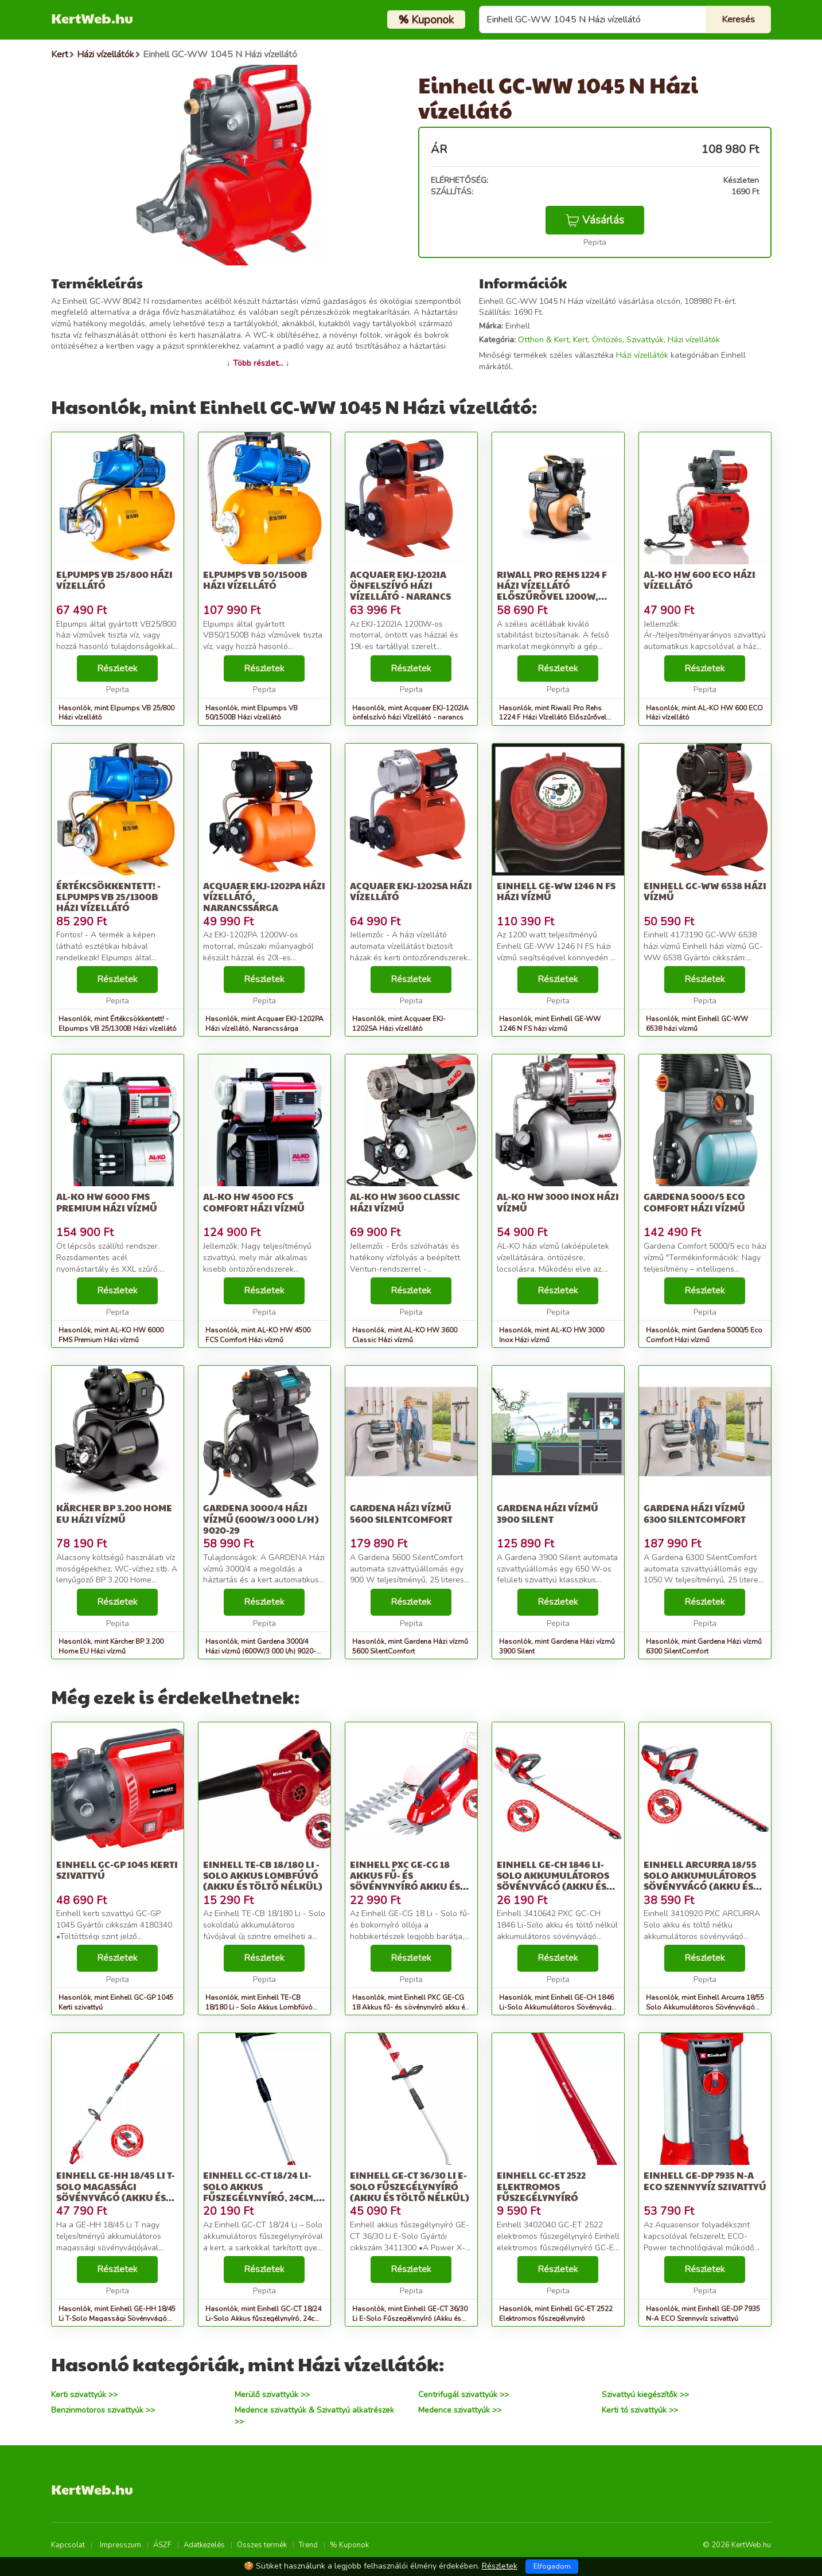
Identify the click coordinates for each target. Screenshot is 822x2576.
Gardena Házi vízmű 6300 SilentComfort (695, 1513)
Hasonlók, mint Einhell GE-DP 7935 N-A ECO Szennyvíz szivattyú (703, 2313)
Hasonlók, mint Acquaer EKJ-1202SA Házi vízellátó (399, 1023)
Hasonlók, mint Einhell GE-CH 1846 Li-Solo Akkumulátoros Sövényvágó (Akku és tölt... (557, 2007)
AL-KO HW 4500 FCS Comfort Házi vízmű (254, 1202)
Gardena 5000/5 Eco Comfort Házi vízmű (694, 1202)
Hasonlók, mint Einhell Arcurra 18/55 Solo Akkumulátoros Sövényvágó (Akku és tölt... (705, 2007)
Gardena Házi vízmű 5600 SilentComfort (401, 1513)
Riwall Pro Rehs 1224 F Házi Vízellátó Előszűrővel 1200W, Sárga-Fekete (552, 591)
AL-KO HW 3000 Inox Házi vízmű (558, 1202)
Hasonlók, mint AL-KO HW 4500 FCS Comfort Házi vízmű (257, 1335)
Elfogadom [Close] (552, 2566)
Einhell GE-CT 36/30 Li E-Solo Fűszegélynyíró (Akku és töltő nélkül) (409, 2185)
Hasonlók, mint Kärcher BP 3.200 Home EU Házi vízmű (111, 1646)
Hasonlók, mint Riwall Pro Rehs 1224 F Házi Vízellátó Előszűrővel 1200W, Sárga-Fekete (552, 717)
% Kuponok (349, 2545)
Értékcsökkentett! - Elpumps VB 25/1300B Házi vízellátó (108, 896)
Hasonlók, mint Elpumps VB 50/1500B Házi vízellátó (251, 712)
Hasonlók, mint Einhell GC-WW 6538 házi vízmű (697, 1023)
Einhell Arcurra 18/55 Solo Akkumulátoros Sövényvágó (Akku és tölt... (700, 1881)
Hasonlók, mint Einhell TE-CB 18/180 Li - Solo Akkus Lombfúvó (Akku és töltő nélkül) (259, 2007)
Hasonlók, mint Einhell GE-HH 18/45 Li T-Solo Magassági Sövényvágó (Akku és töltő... (117, 2318)
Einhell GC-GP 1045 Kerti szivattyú (117, 1870)
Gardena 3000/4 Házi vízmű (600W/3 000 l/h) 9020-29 (261, 1518)
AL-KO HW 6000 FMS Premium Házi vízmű (106, 1202)
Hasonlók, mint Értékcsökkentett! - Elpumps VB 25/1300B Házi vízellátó (118, 1023)
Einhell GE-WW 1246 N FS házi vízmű (556, 891)
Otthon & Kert (543, 339)
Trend (308, 2545)
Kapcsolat (68, 2545)
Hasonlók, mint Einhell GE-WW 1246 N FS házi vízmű (550, 1023)
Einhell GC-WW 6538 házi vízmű (705, 891)
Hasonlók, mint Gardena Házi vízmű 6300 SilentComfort (704, 1646)
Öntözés (607, 339)
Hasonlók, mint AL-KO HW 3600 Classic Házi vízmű (404, 1335)
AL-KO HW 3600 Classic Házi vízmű (405, 1202)
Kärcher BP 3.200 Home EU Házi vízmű (114, 1513)
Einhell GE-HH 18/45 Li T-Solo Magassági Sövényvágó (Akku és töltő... (115, 2191)
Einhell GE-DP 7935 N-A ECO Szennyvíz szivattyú (705, 2180)
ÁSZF (162, 2545)
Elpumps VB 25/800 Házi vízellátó (114, 580)
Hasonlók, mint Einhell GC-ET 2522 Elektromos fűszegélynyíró (556, 2313)
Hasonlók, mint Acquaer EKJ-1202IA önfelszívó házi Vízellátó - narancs (410, 712)
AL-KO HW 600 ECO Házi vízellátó (699, 580)
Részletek (117, 668)
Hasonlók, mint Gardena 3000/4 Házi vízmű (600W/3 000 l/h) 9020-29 (260, 1651)
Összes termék (262, 2545)
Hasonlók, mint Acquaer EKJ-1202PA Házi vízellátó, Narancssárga (264, 1023)
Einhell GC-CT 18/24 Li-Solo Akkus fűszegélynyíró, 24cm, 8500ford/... (259, 2191)
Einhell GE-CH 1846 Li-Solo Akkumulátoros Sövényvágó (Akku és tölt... (553, 1881)
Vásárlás (595, 220)
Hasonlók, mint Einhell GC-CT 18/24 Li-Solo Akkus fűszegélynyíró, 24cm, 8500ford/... (263, 2318)
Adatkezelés (204, 2545)
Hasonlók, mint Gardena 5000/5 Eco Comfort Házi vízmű (704, 1335)
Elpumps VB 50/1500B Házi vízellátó (255, 580)
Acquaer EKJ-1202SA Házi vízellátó (411, 891)
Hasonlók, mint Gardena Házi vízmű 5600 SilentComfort (410, 1646)
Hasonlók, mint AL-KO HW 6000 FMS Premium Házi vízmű (111, 1335)
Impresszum (120, 2545)
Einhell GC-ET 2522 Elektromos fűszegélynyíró (541, 2185)
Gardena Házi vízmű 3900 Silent (547, 1513)
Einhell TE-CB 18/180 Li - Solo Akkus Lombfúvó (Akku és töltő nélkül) (262, 1875)
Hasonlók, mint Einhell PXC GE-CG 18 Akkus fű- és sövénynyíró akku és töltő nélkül (410, 2007)
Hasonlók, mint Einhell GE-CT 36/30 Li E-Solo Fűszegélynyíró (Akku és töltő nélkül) (410, 2318)
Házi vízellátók (694, 339)
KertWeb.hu (92, 18)
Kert (580, 339)
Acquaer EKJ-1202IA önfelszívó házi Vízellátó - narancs (400, 585)
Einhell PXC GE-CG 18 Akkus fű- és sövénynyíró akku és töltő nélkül (405, 1881)
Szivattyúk (645, 339)
